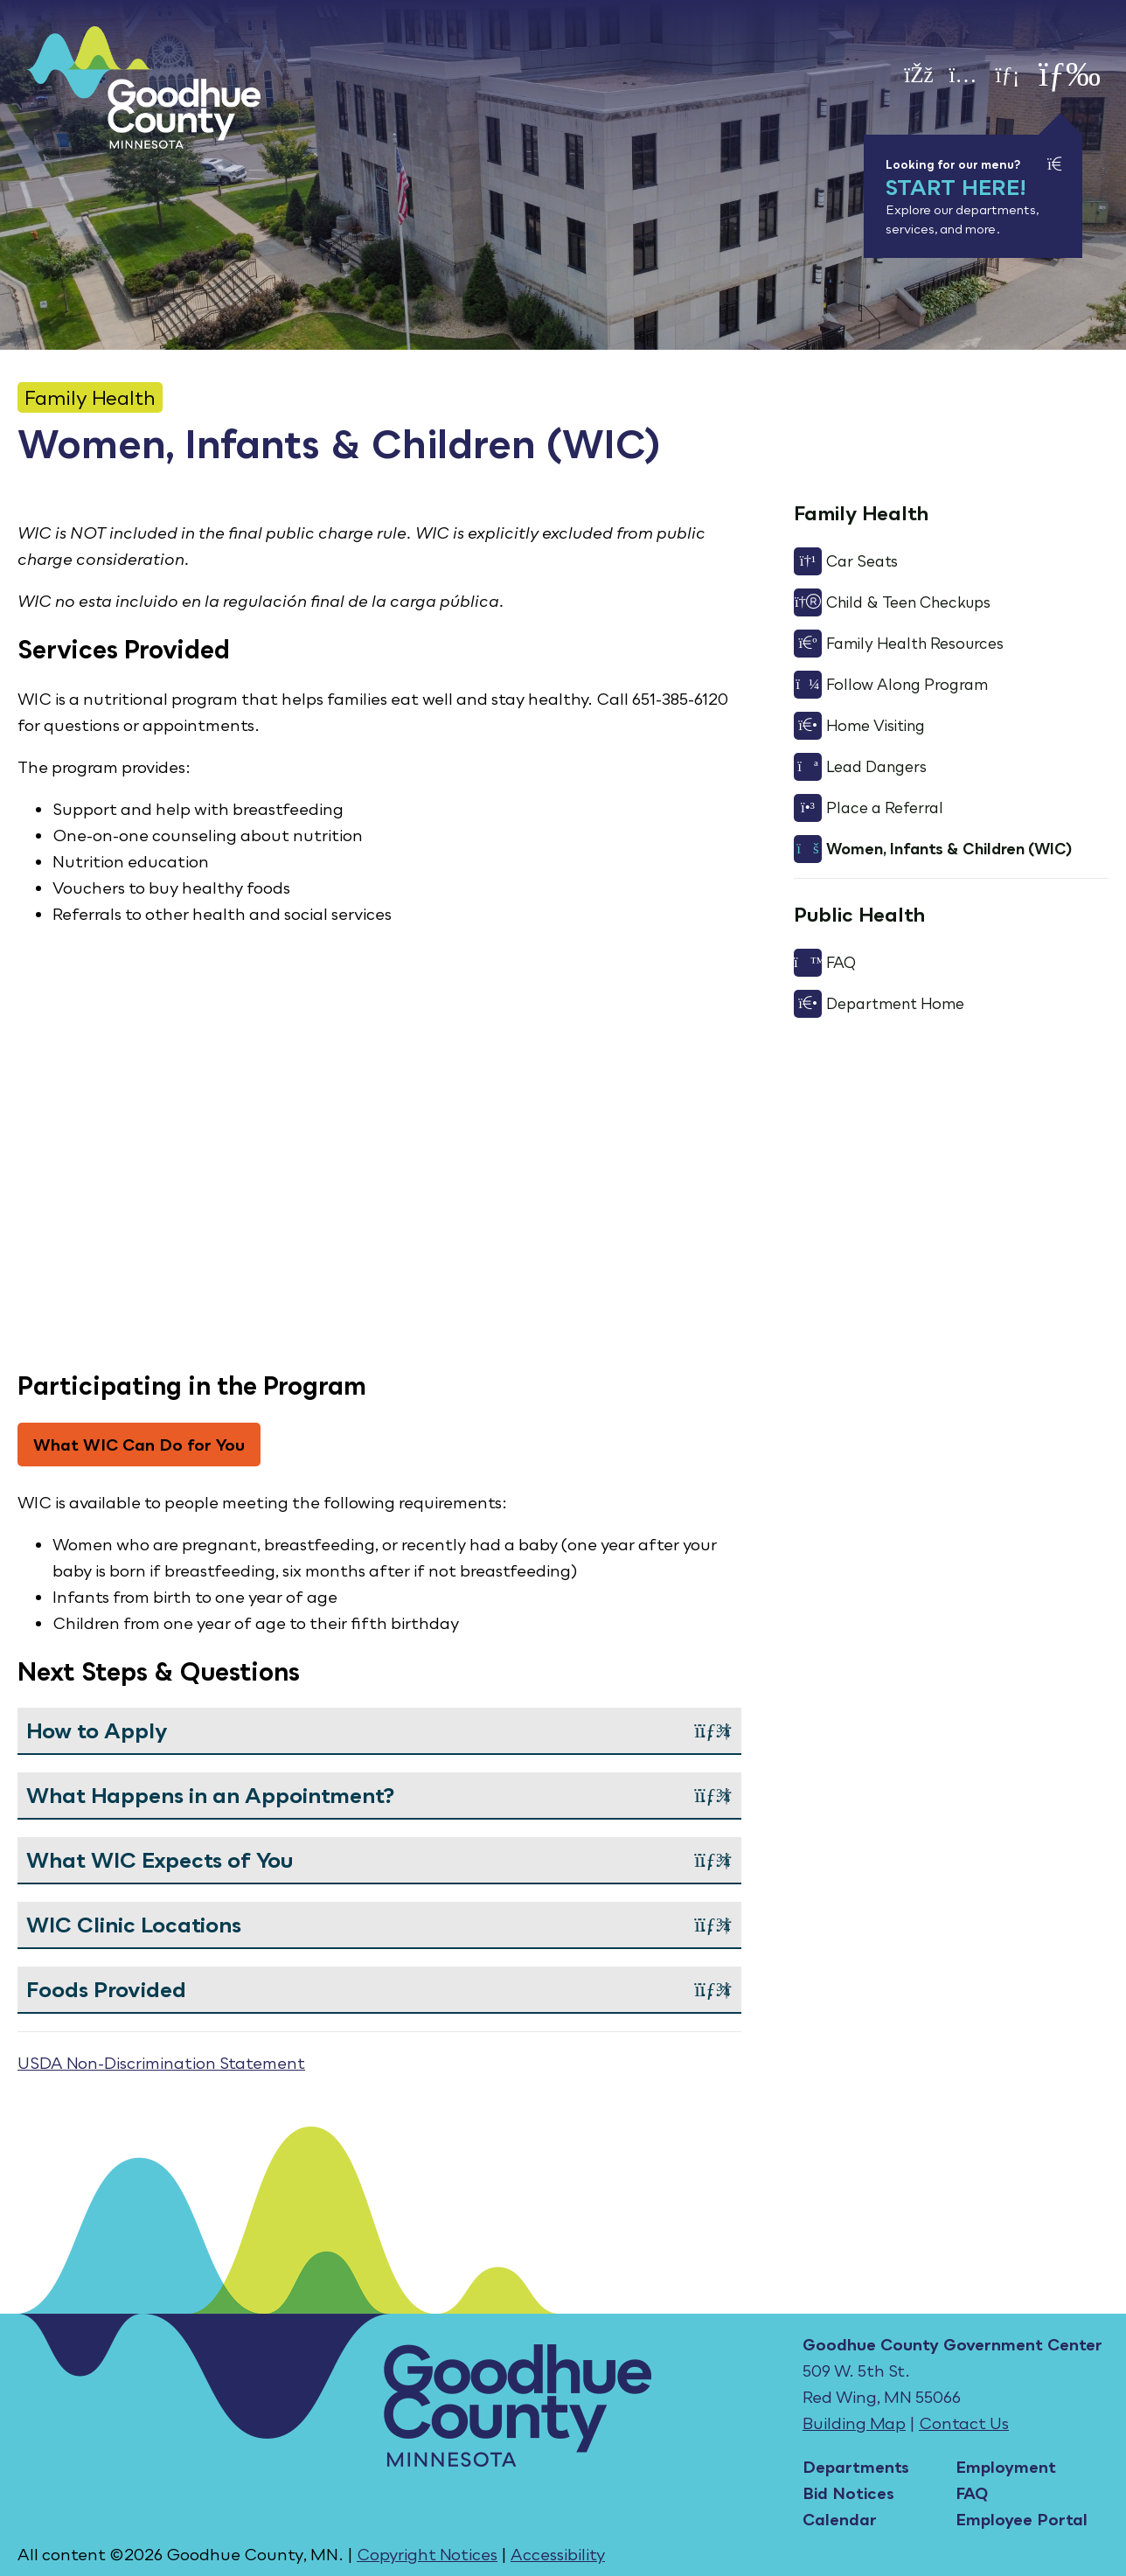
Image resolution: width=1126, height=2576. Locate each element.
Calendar (840, 2519)
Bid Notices (848, 2493)
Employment (1006, 2466)
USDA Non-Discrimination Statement (161, 2062)
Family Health (90, 397)
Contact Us (964, 2423)
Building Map (854, 2423)
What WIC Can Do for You (139, 1444)
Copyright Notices (427, 2554)
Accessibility (558, 2554)
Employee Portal (1022, 2519)
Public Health (859, 914)
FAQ (972, 2493)
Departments (856, 2466)
